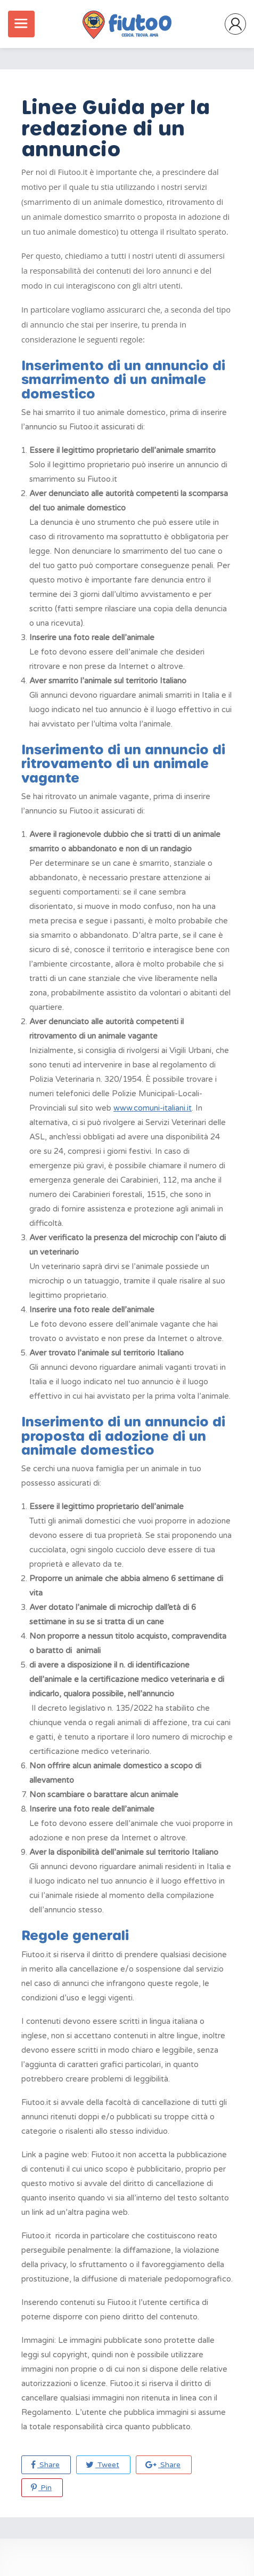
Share (45, 2464)
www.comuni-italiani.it (152, 1108)
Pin (41, 2487)
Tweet (102, 2464)
